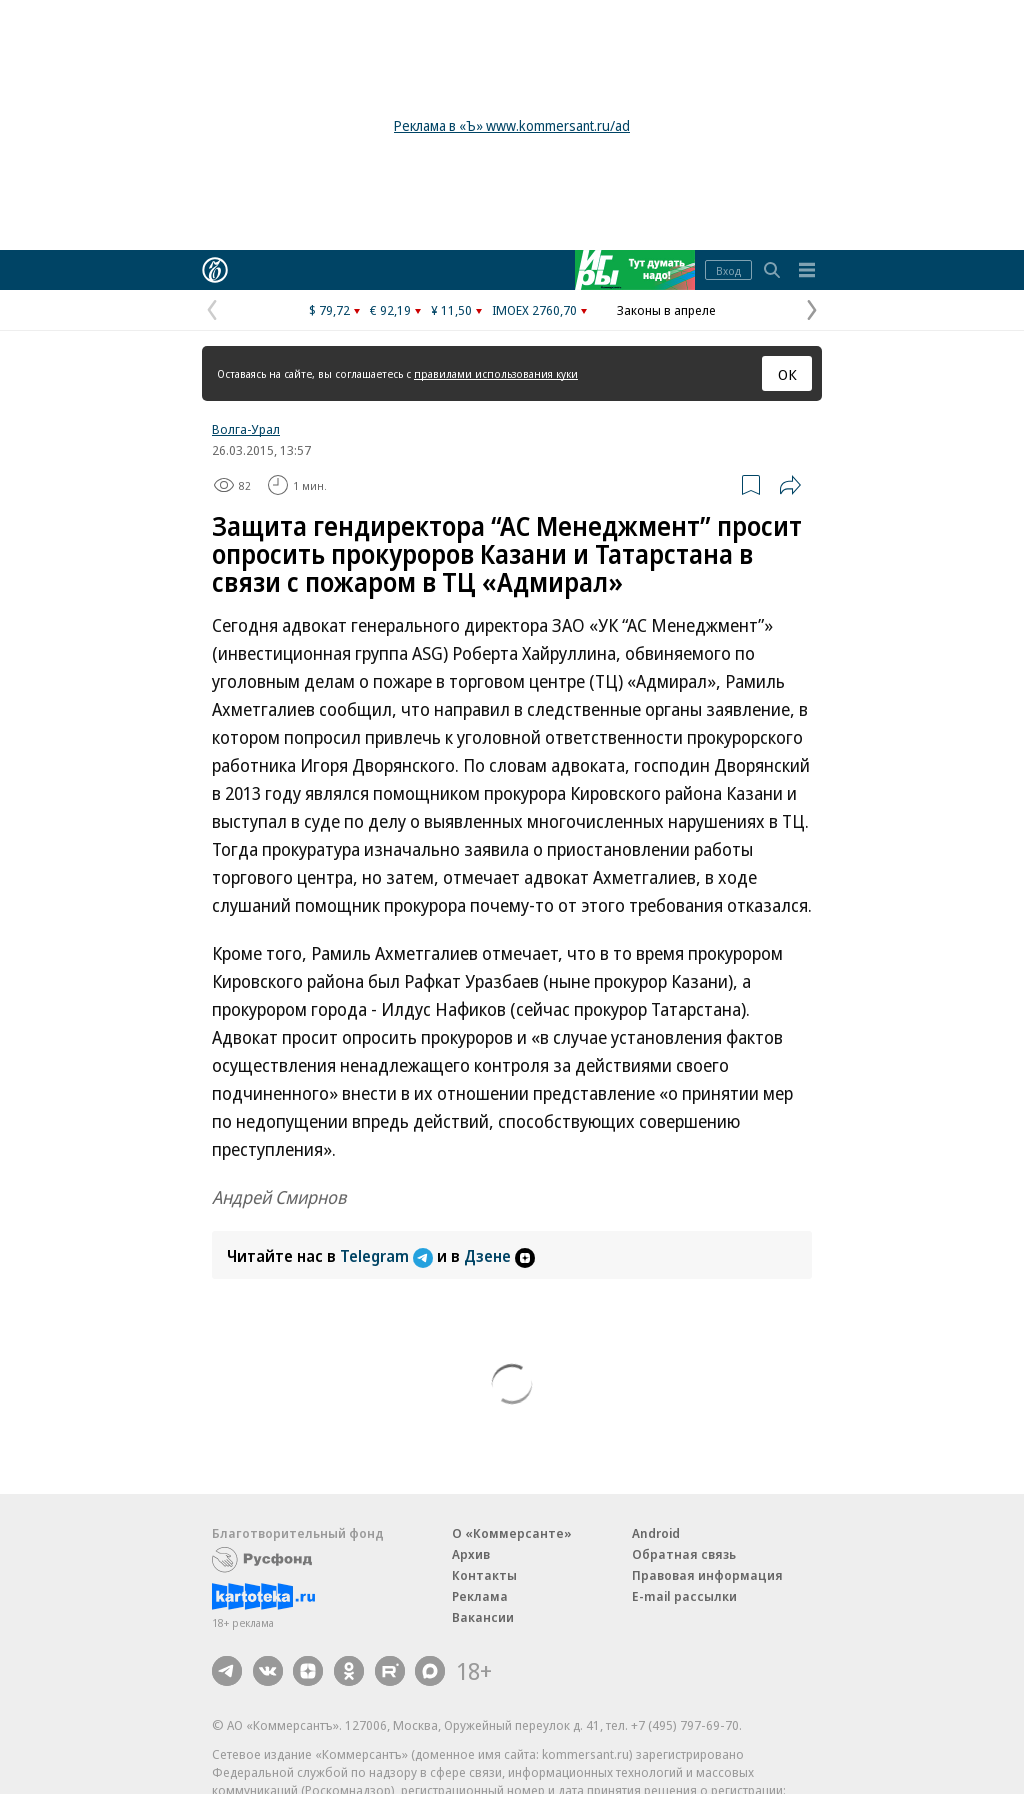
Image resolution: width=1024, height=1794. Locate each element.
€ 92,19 (390, 310)
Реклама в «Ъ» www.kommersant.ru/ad (512, 125)
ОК (787, 374)
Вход (728, 270)
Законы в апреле (666, 310)
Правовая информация (707, 1575)
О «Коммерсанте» (512, 1533)
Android (656, 1533)
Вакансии (483, 1617)
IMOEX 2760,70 (534, 310)
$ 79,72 (329, 310)
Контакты (484, 1575)
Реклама (480, 1596)
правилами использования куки (496, 373)
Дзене (499, 1256)
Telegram (388, 1256)
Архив (471, 1554)
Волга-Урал (246, 429)
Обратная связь (684, 1554)
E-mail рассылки (684, 1596)
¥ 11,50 (451, 310)
